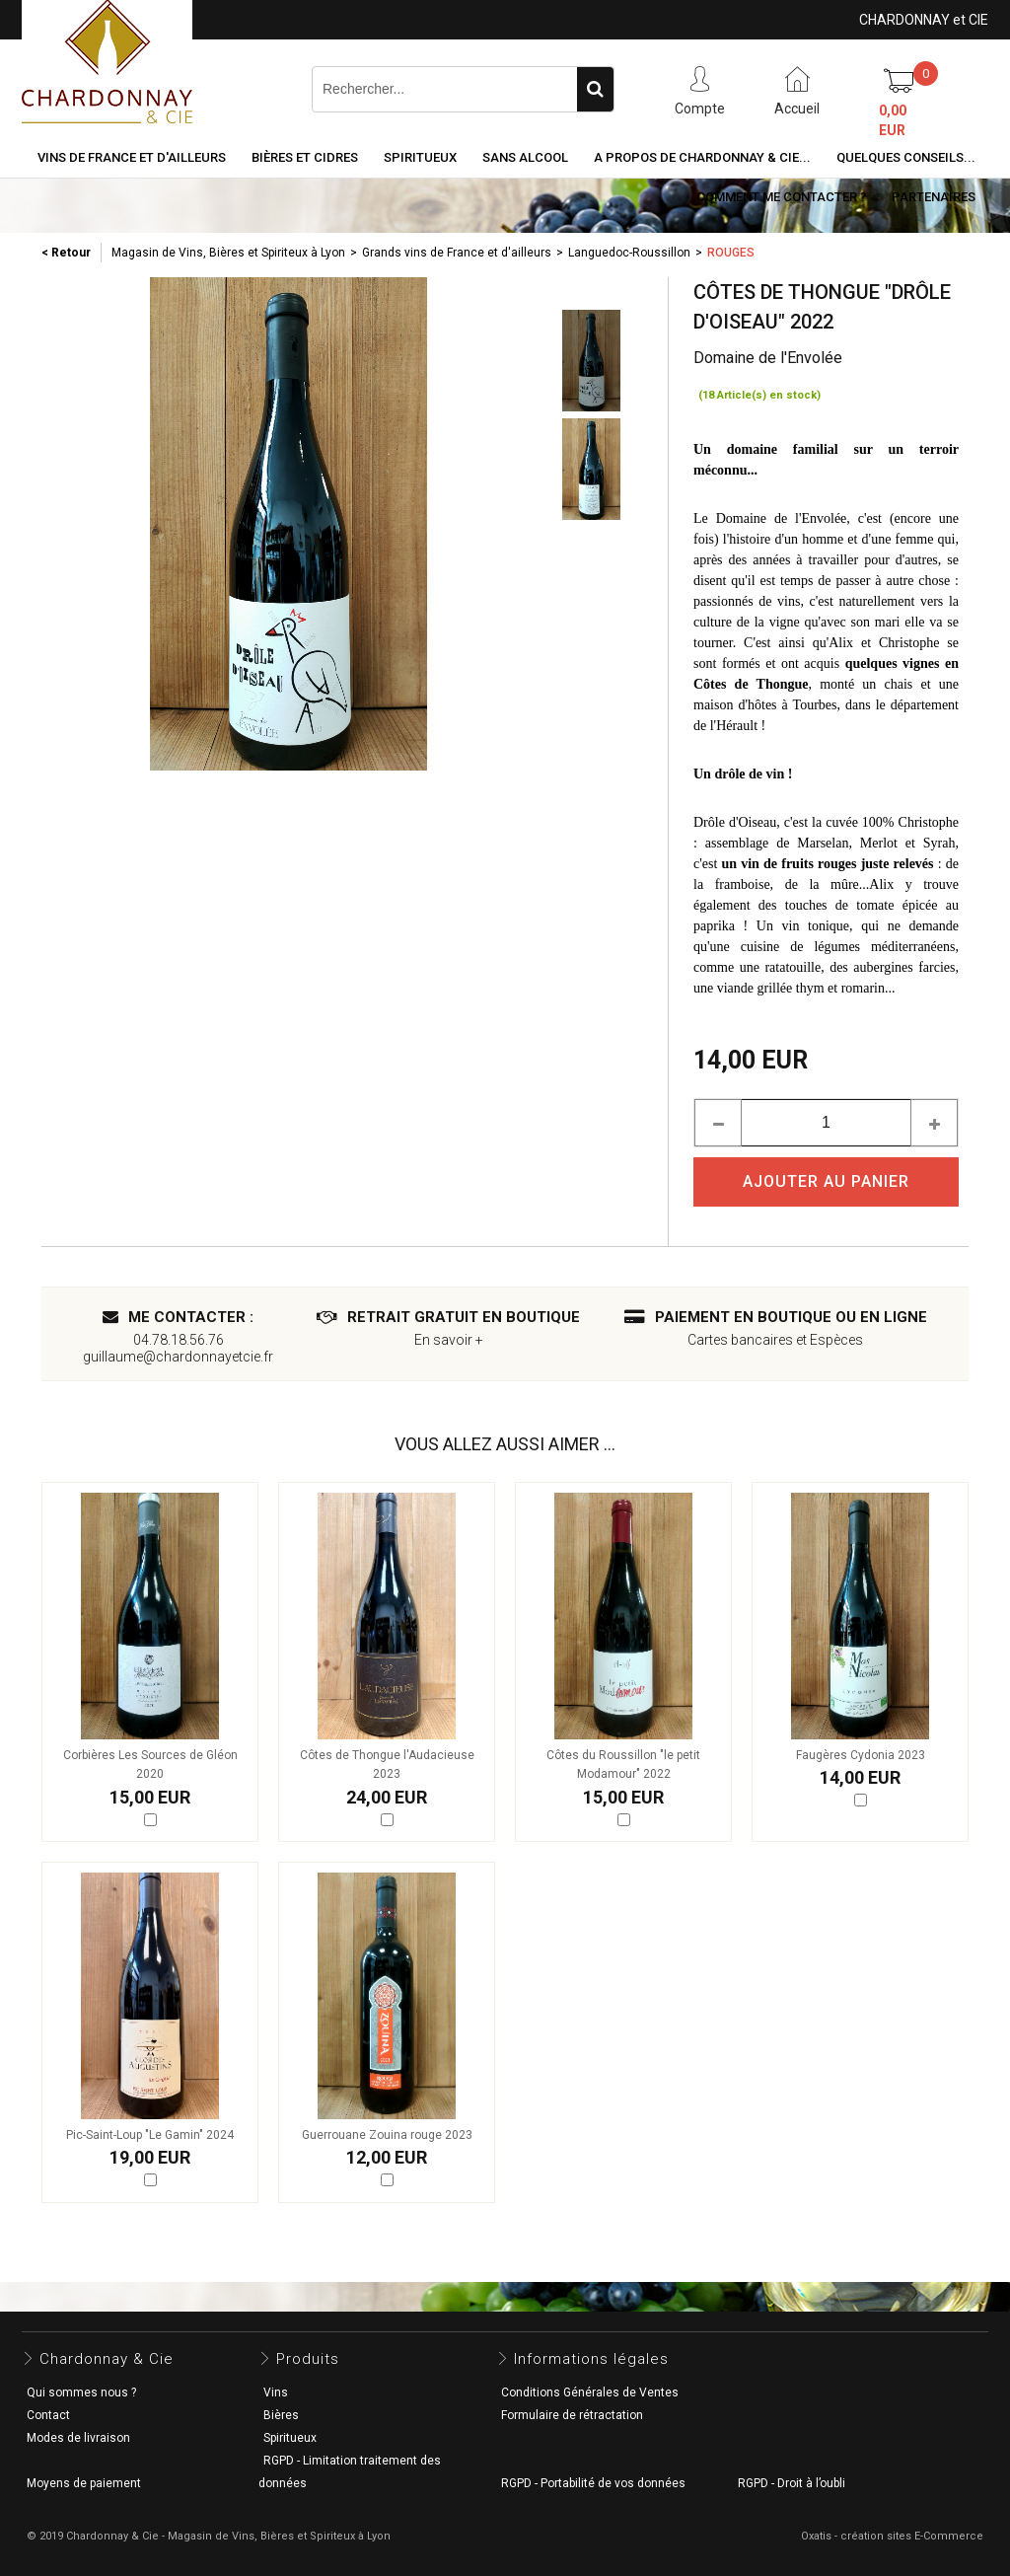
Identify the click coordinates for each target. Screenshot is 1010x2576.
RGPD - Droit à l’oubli (791, 2483)
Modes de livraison (78, 2438)
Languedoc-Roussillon (629, 252)
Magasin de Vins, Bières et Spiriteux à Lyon (228, 252)
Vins (275, 2392)
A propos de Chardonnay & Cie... (702, 157)
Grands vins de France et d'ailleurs (456, 252)
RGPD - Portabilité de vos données (593, 2483)
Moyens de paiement (84, 2483)
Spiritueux (420, 157)
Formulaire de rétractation (572, 2415)
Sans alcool (525, 157)
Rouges (731, 252)
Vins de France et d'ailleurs (131, 157)
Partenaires (933, 196)
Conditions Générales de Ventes (590, 2392)
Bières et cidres (305, 157)
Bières (281, 2415)
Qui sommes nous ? (81, 2392)
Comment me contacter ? (781, 196)
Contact (48, 2415)
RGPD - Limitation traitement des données (349, 2472)
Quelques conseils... (905, 157)
